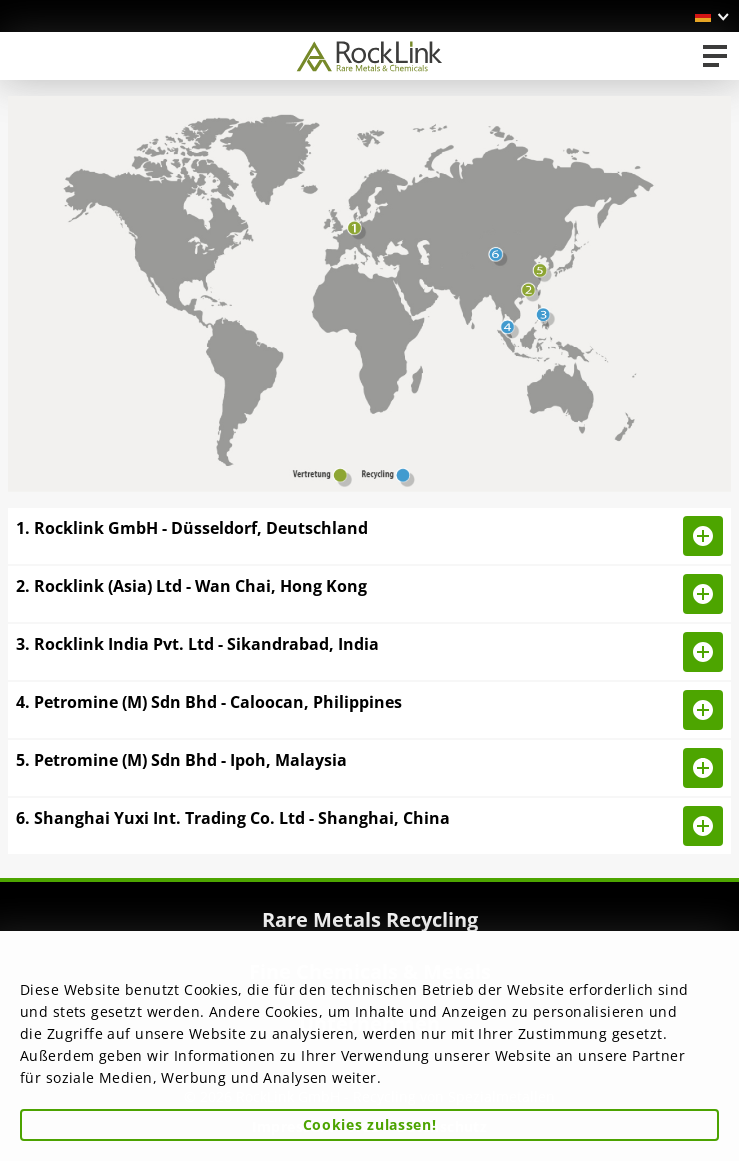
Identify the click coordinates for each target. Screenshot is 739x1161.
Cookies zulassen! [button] (370, 1124)
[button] (713, 16)
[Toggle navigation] (715, 56)
